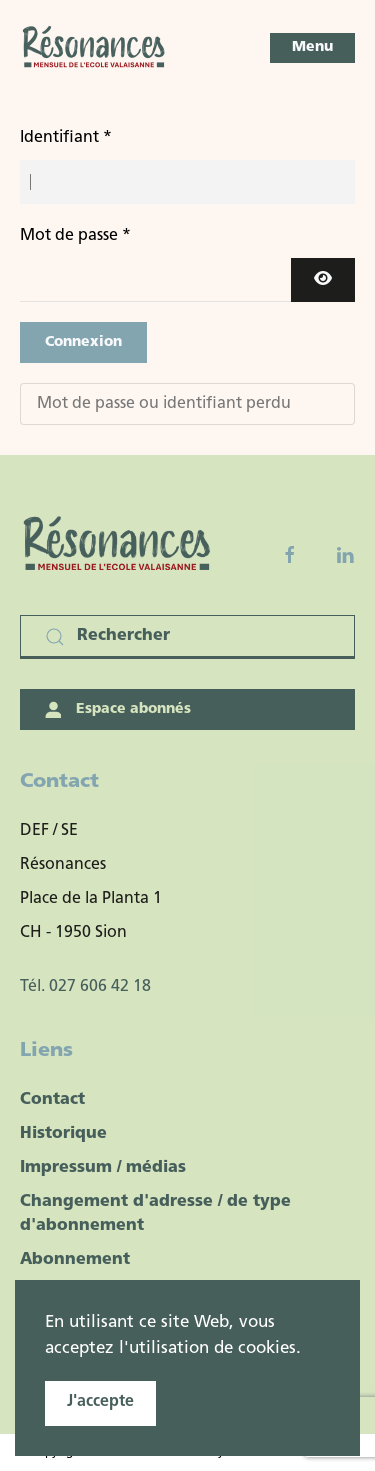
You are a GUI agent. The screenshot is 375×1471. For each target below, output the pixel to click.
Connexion (83, 342)
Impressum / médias (103, 1168)
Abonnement (75, 1260)
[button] (312, 48)
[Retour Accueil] (95, 48)
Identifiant (66, 138)
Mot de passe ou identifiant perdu (164, 404)
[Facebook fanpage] (290, 555)
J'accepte (100, 1402)
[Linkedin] (345, 555)
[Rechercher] (187, 637)
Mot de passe (75, 236)
